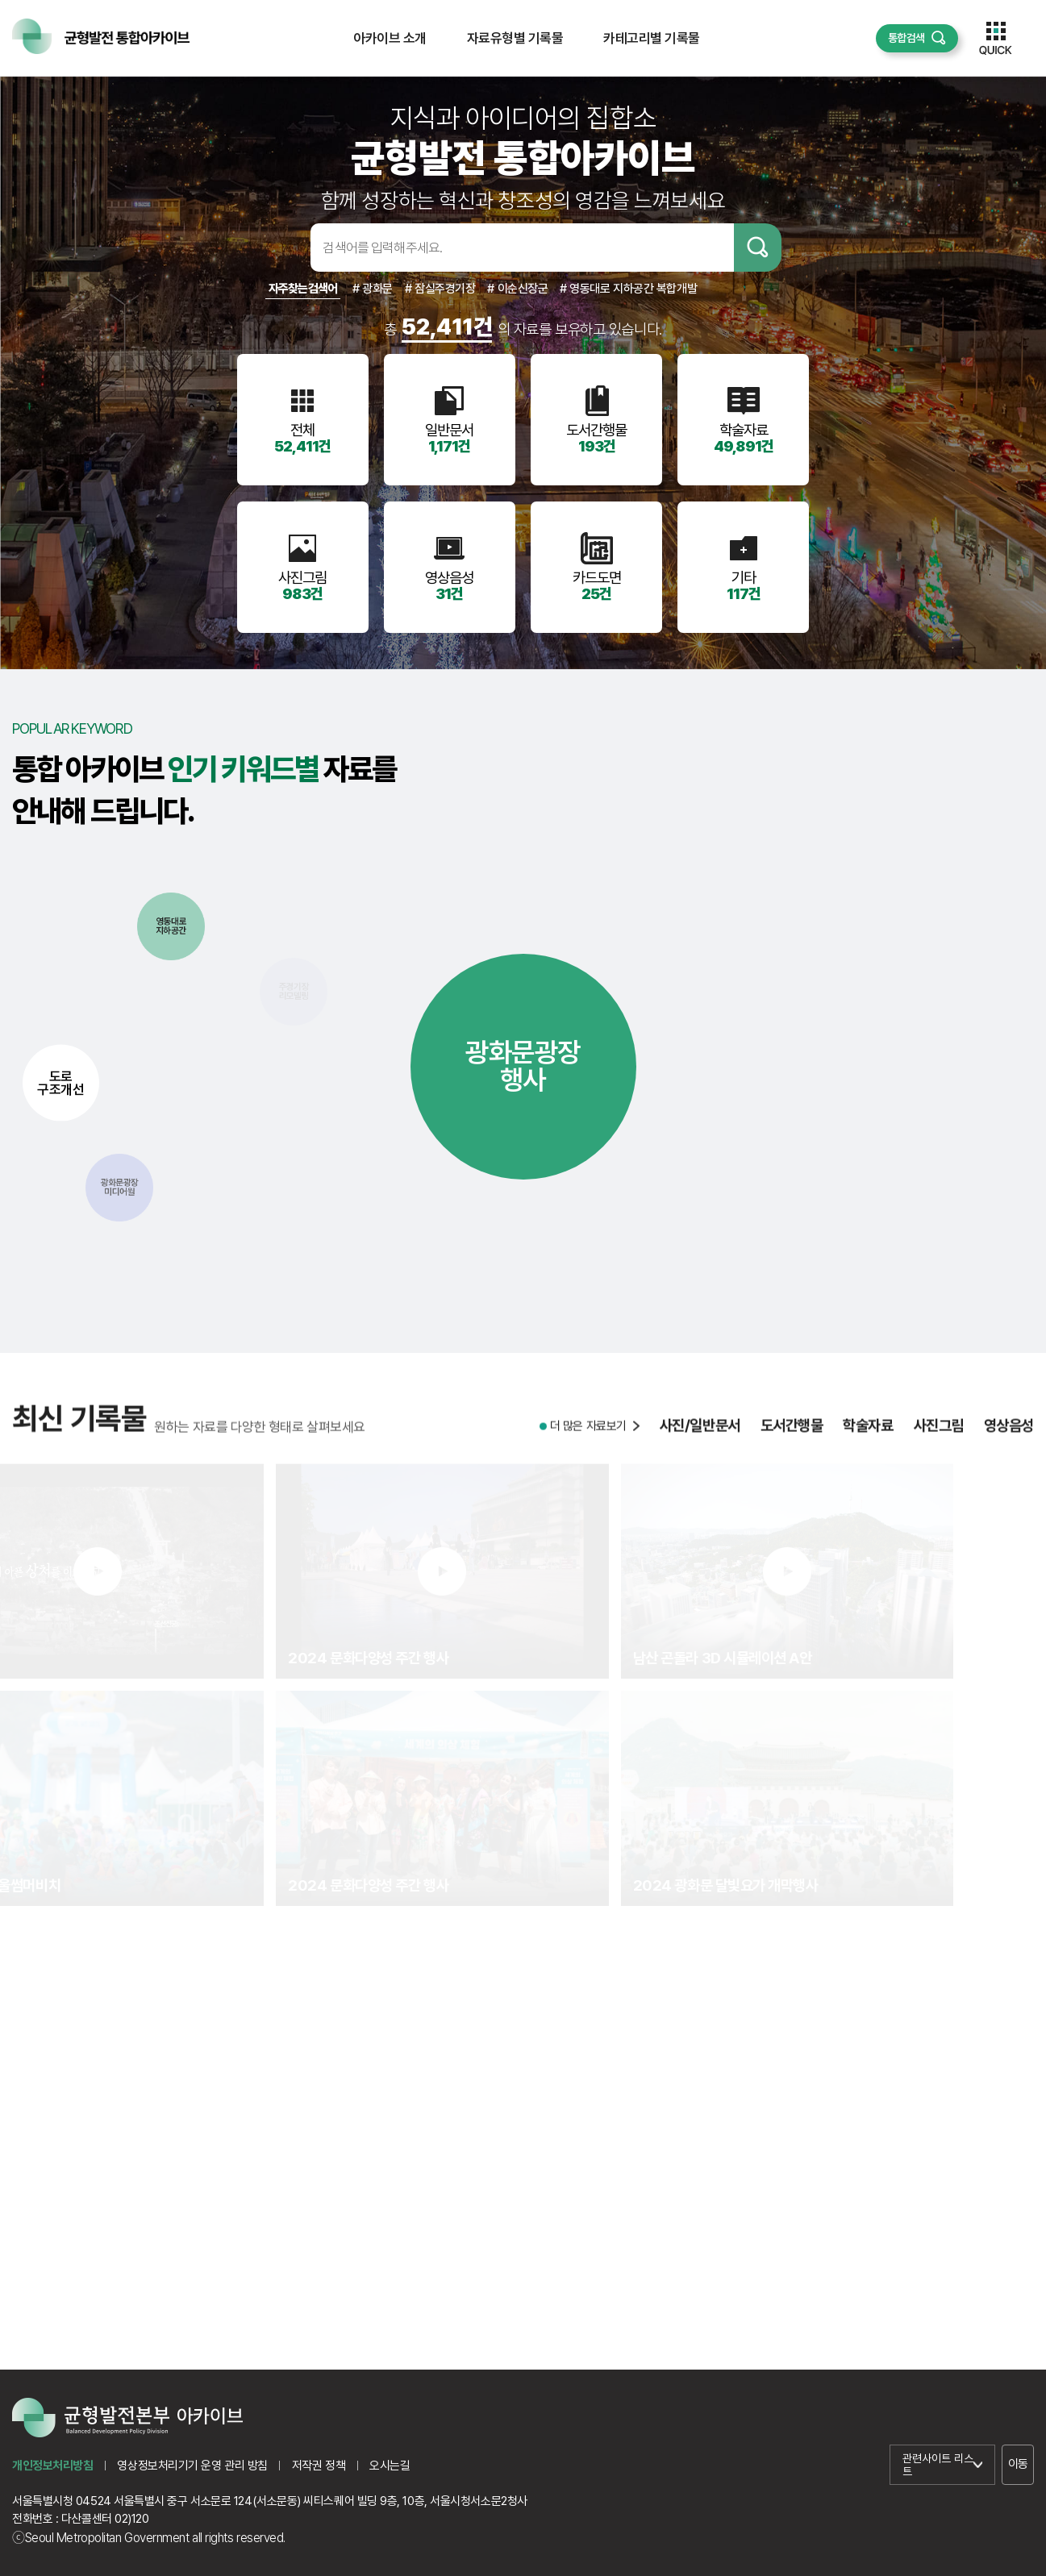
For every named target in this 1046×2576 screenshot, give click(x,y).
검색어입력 (285, 247)
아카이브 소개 (389, 38)
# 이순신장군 (517, 288)
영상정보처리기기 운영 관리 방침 (192, 2465)
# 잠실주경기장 (440, 288)
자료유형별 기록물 (515, 38)
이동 (1018, 2464)
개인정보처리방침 (52, 2465)
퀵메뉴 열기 (995, 38)
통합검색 (906, 37)
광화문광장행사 (523, 1066)
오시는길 (389, 2465)
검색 (757, 247)
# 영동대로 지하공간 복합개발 (628, 288)
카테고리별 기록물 (651, 38)
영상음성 (1009, 1480)
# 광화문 (372, 288)
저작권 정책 (318, 2465)
